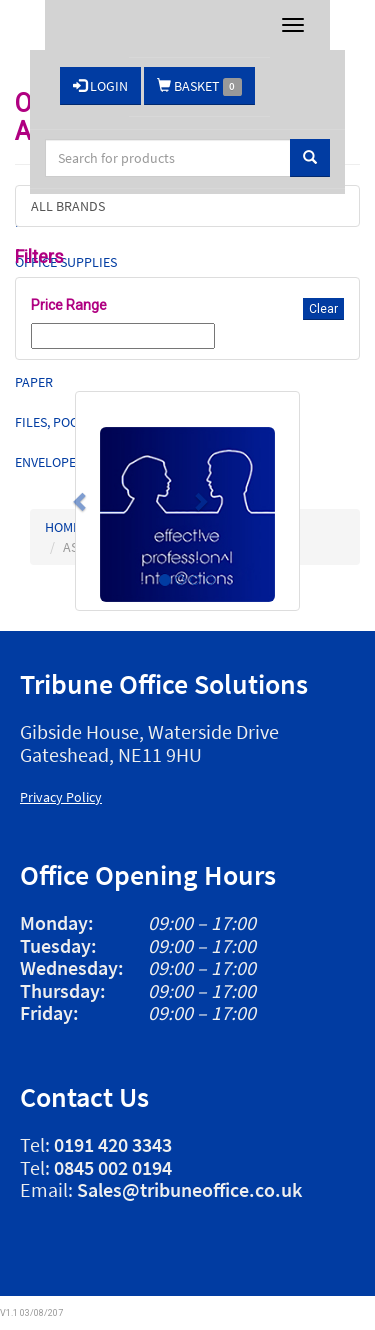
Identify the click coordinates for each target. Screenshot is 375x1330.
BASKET (199, 86)
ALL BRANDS (68, 206)
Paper (34, 382)
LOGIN (100, 86)
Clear (323, 309)
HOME (62, 527)
